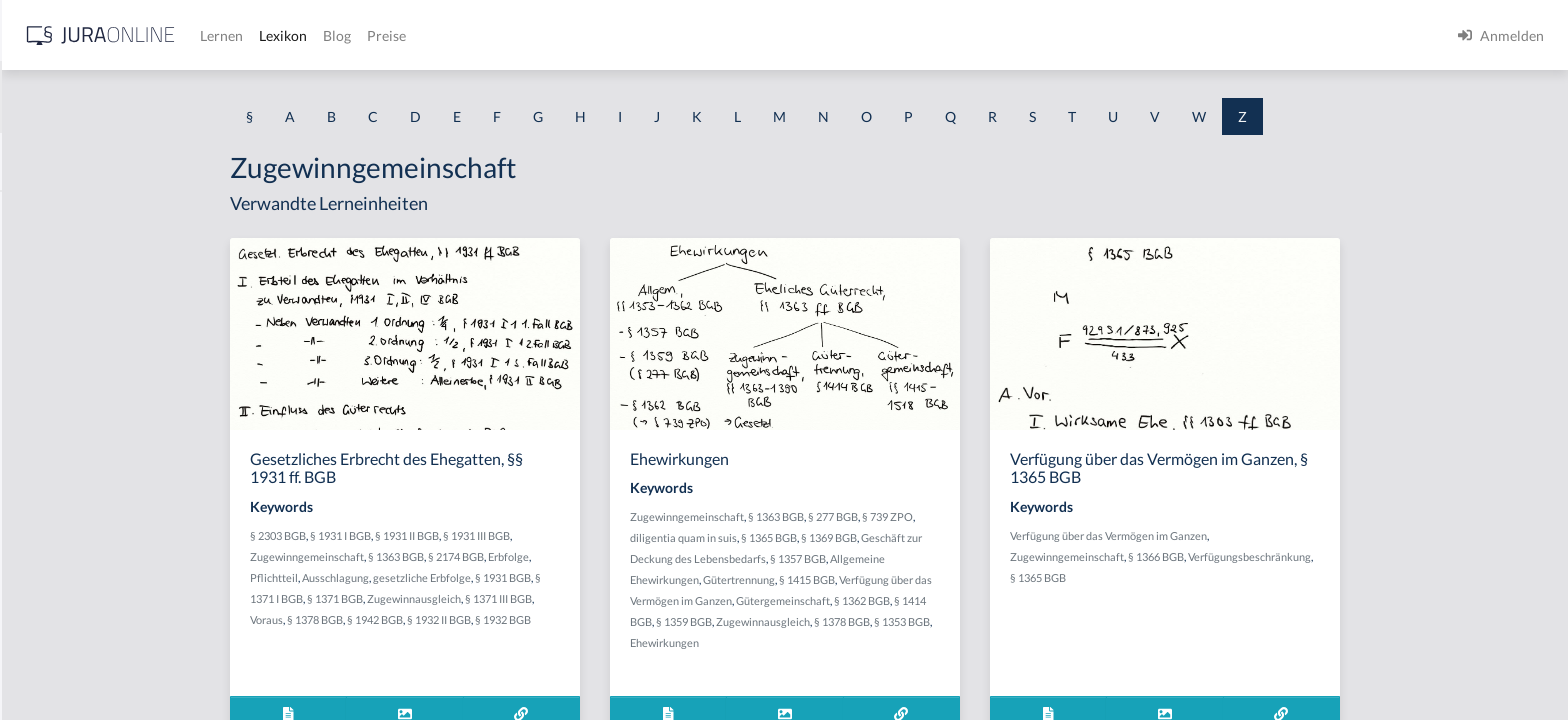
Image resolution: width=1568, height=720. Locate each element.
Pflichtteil (433, 577)
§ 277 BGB (992, 516)
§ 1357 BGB (957, 558)
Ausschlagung (494, 577)
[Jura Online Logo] (419, 35)
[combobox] (160, 97)
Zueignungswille (67, 638)
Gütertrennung (898, 579)
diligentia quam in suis (842, 537)
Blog (655, 35)
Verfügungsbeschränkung (1408, 556)
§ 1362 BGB (1021, 600)
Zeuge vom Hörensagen (89, 347)
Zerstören (47, 302)
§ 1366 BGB (1315, 556)
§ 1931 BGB (662, 577)
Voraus (425, 619)
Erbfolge (667, 556)
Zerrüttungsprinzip (75, 257)
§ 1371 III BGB (657, 598)
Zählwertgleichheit (75, 212)
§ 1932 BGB (662, 619)
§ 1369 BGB (988, 537)
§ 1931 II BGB (566, 535)
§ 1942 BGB (534, 619)
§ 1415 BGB (966, 579)
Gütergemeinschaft (942, 600)
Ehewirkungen (823, 642)
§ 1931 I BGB (499, 535)
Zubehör (43, 482)
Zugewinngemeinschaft (466, 556)
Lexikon (601, 35)
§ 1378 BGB (474, 619)
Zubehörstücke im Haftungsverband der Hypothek (140, 538)
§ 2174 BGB (615, 556)
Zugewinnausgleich (573, 598)
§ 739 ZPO (1046, 516)
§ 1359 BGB (843, 621)
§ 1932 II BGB (598, 619)
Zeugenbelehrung (70, 392)
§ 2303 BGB (437, 535)
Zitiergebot (51, 437)
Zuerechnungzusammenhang (105, 683)
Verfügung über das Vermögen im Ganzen (1267, 535)
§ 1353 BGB (1061, 621)
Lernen (539, 35)
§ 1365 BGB (928, 537)
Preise (704, 35)
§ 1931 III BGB (635, 535)
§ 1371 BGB (494, 598)
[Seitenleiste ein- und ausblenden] (288, 30)
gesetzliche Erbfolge (581, 577)
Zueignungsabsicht (74, 593)
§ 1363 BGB (555, 556)
